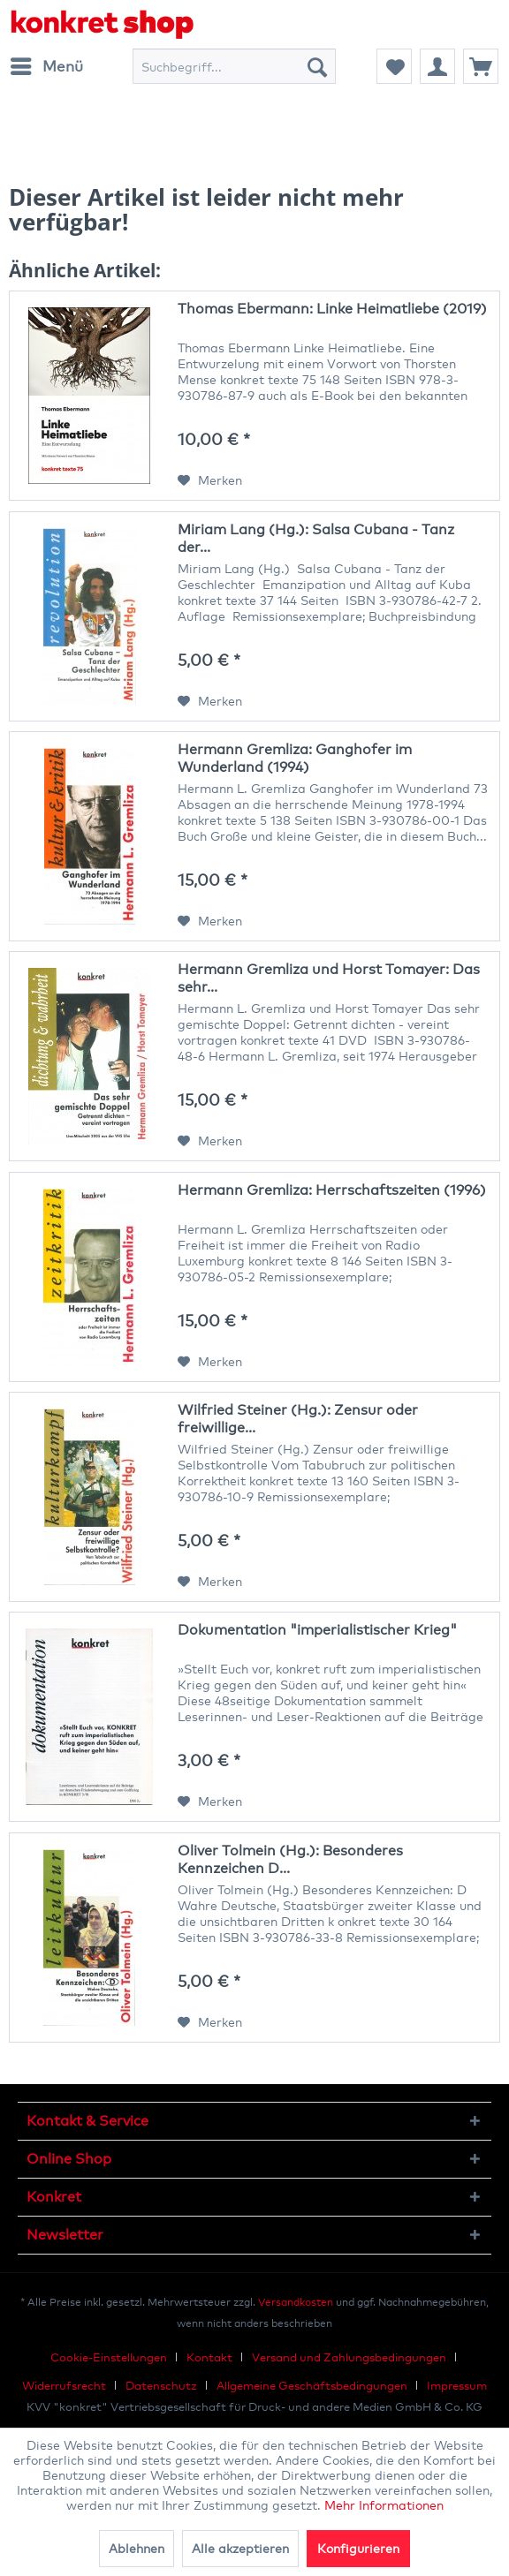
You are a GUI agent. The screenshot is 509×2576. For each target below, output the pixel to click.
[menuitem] (46, 66)
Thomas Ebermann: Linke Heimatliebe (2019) (332, 308)
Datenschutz (161, 2385)
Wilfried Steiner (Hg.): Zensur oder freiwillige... (298, 1418)
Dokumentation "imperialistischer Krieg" (317, 1629)
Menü (47, 63)
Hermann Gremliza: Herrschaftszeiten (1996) (332, 1190)
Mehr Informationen (384, 2504)
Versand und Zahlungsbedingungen (349, 2357)
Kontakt (209, 2357)
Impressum (457, 2385)
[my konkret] (437, 66)
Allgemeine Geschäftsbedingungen (312, 2385)
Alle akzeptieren (240, 2548)
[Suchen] (317, 66)
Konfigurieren (358, 2548)
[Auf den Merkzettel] (210, 480)
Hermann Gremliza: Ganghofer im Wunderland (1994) (295, 758)
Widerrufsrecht (64, 2385)
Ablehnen (136, 2548)
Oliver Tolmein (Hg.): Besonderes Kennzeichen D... (290, 1859)
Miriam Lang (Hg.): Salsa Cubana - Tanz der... (316, 538)
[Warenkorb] (480, 66)
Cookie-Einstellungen (108, 2357)
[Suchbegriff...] (234, 66)
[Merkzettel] (394, 66)
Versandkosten (295, 2302)
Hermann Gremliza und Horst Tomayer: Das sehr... (329, 978)
